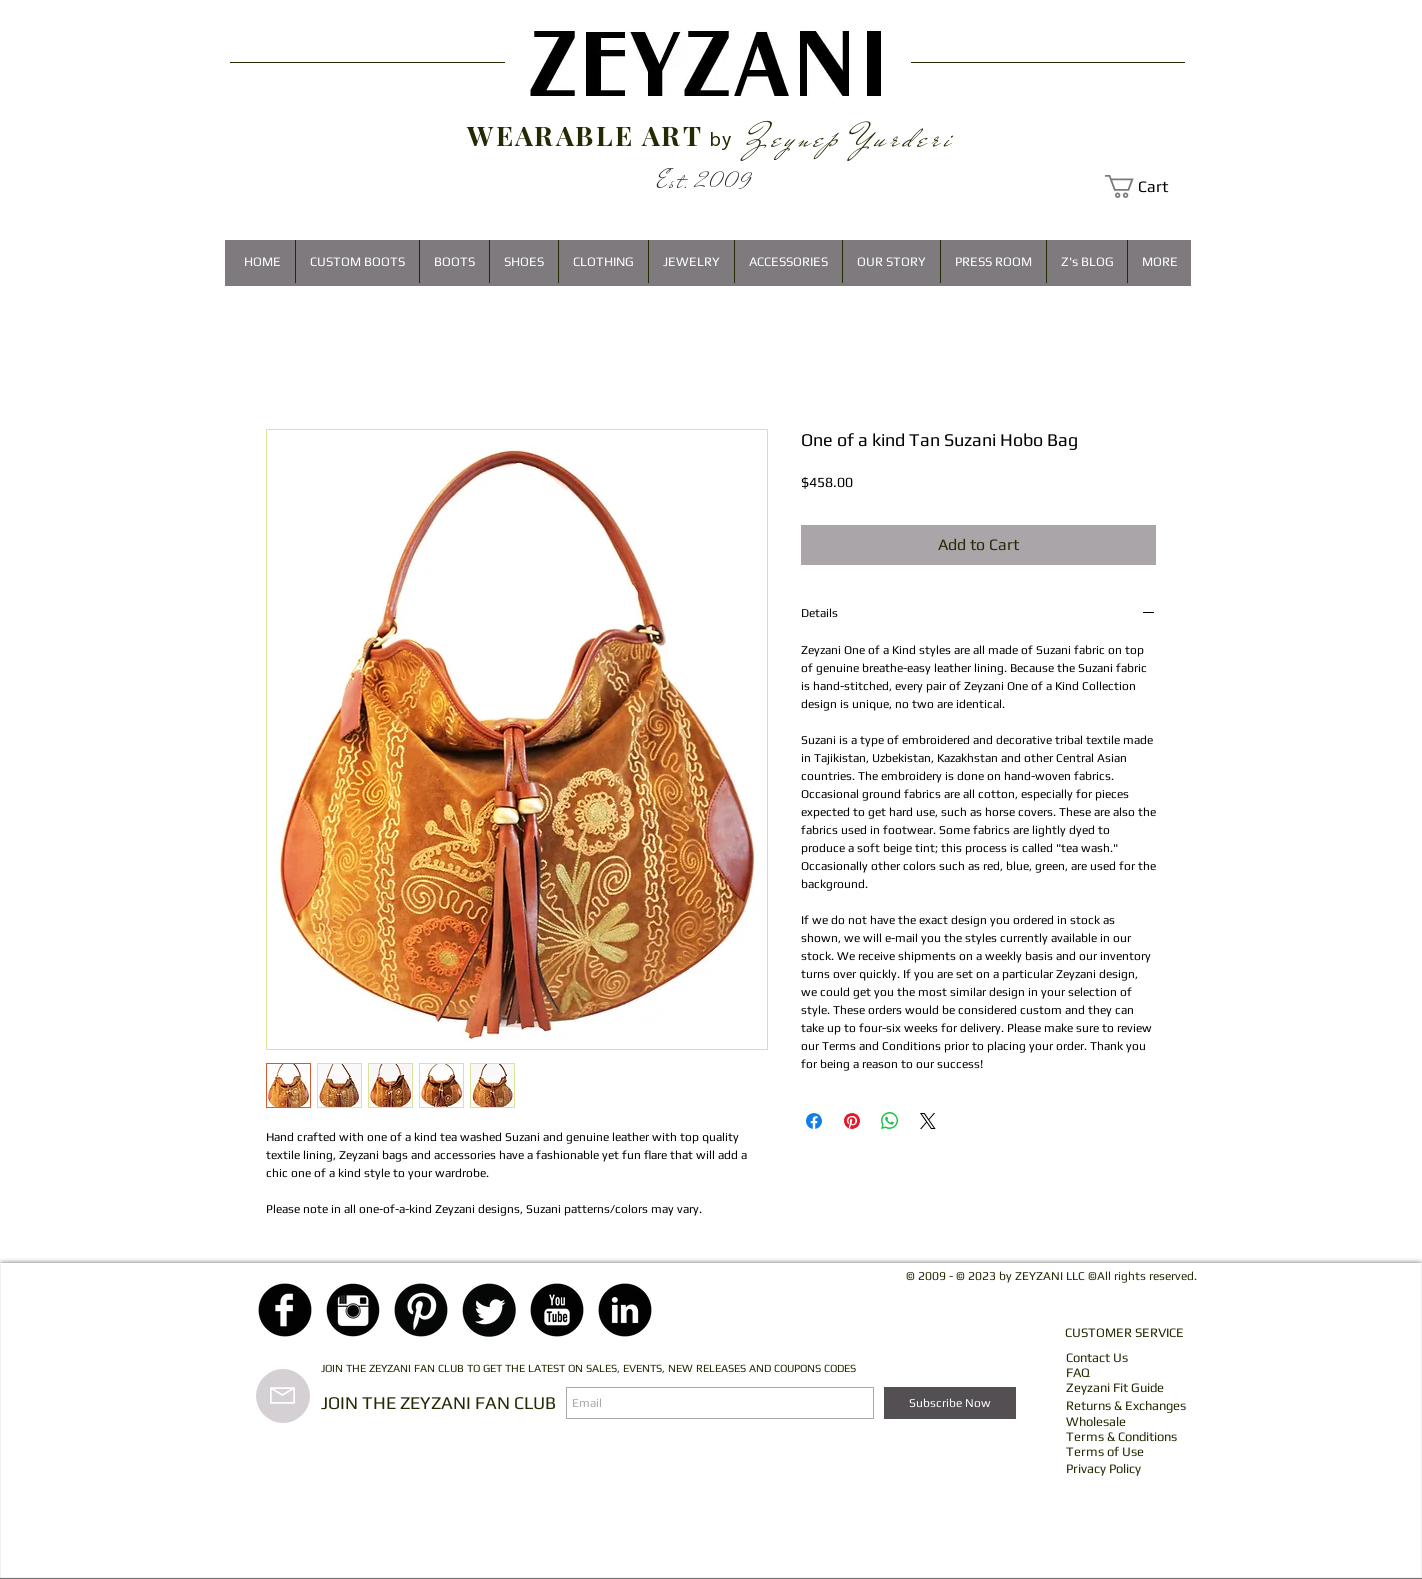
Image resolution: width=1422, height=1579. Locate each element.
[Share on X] (928, 1121)
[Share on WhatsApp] (890, 1121)
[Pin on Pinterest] (852, 1121)
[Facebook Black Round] (285, 1310)
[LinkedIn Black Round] (625, 1310)
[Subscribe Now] (950, 1403)
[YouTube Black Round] (557, 1310)
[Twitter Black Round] (489, 1310)
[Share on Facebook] (814, 1121)
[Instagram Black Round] (353, 1310)
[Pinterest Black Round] (421, 1310)
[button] (1148, 186)
